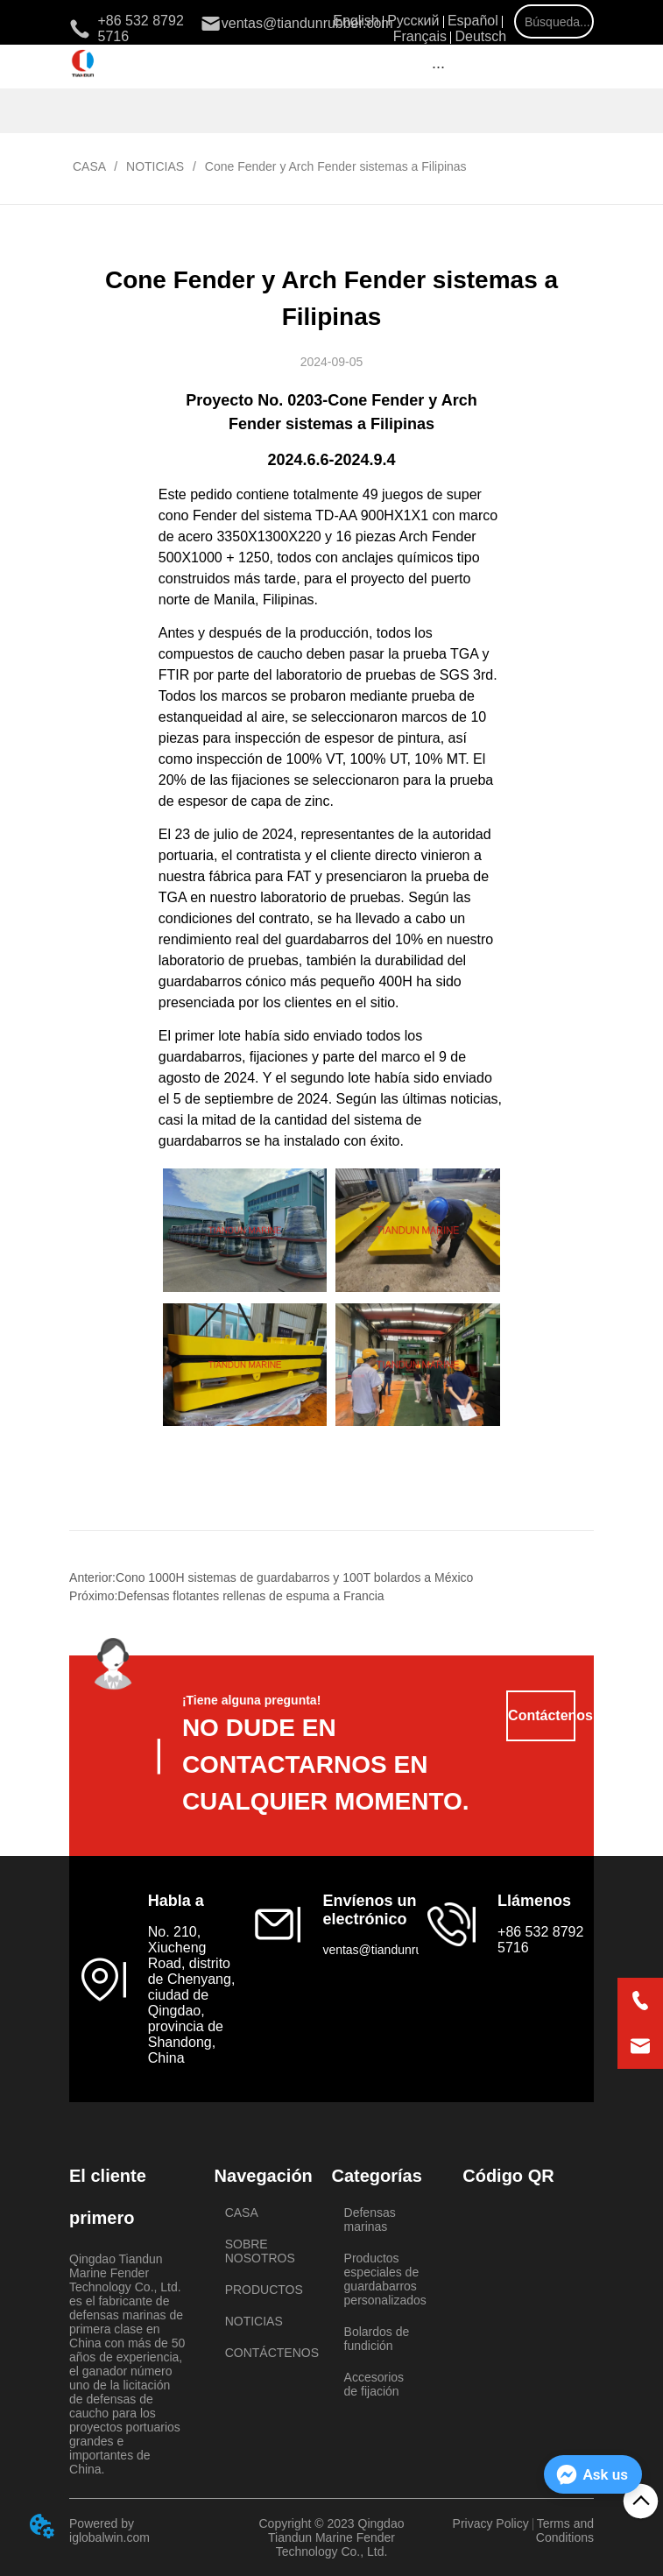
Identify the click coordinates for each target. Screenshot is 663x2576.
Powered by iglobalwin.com (109, 2530)
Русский (413, 20)
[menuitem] (438, 66)
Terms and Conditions (565, 2530)
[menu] (438, 66)
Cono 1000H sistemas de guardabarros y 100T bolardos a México (294, 1577)
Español (473, 20)
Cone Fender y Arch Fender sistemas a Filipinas (334, 166)
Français (420, 36)
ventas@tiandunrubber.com (397, 1950)
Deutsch (480, 36)
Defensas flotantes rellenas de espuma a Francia (250, 1596)
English (355, 20)
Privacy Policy (491, 2523)
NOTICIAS (155, 166)
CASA (89, 166)
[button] (438, 67)
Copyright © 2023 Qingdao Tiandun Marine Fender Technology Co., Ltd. (332, 2537)
